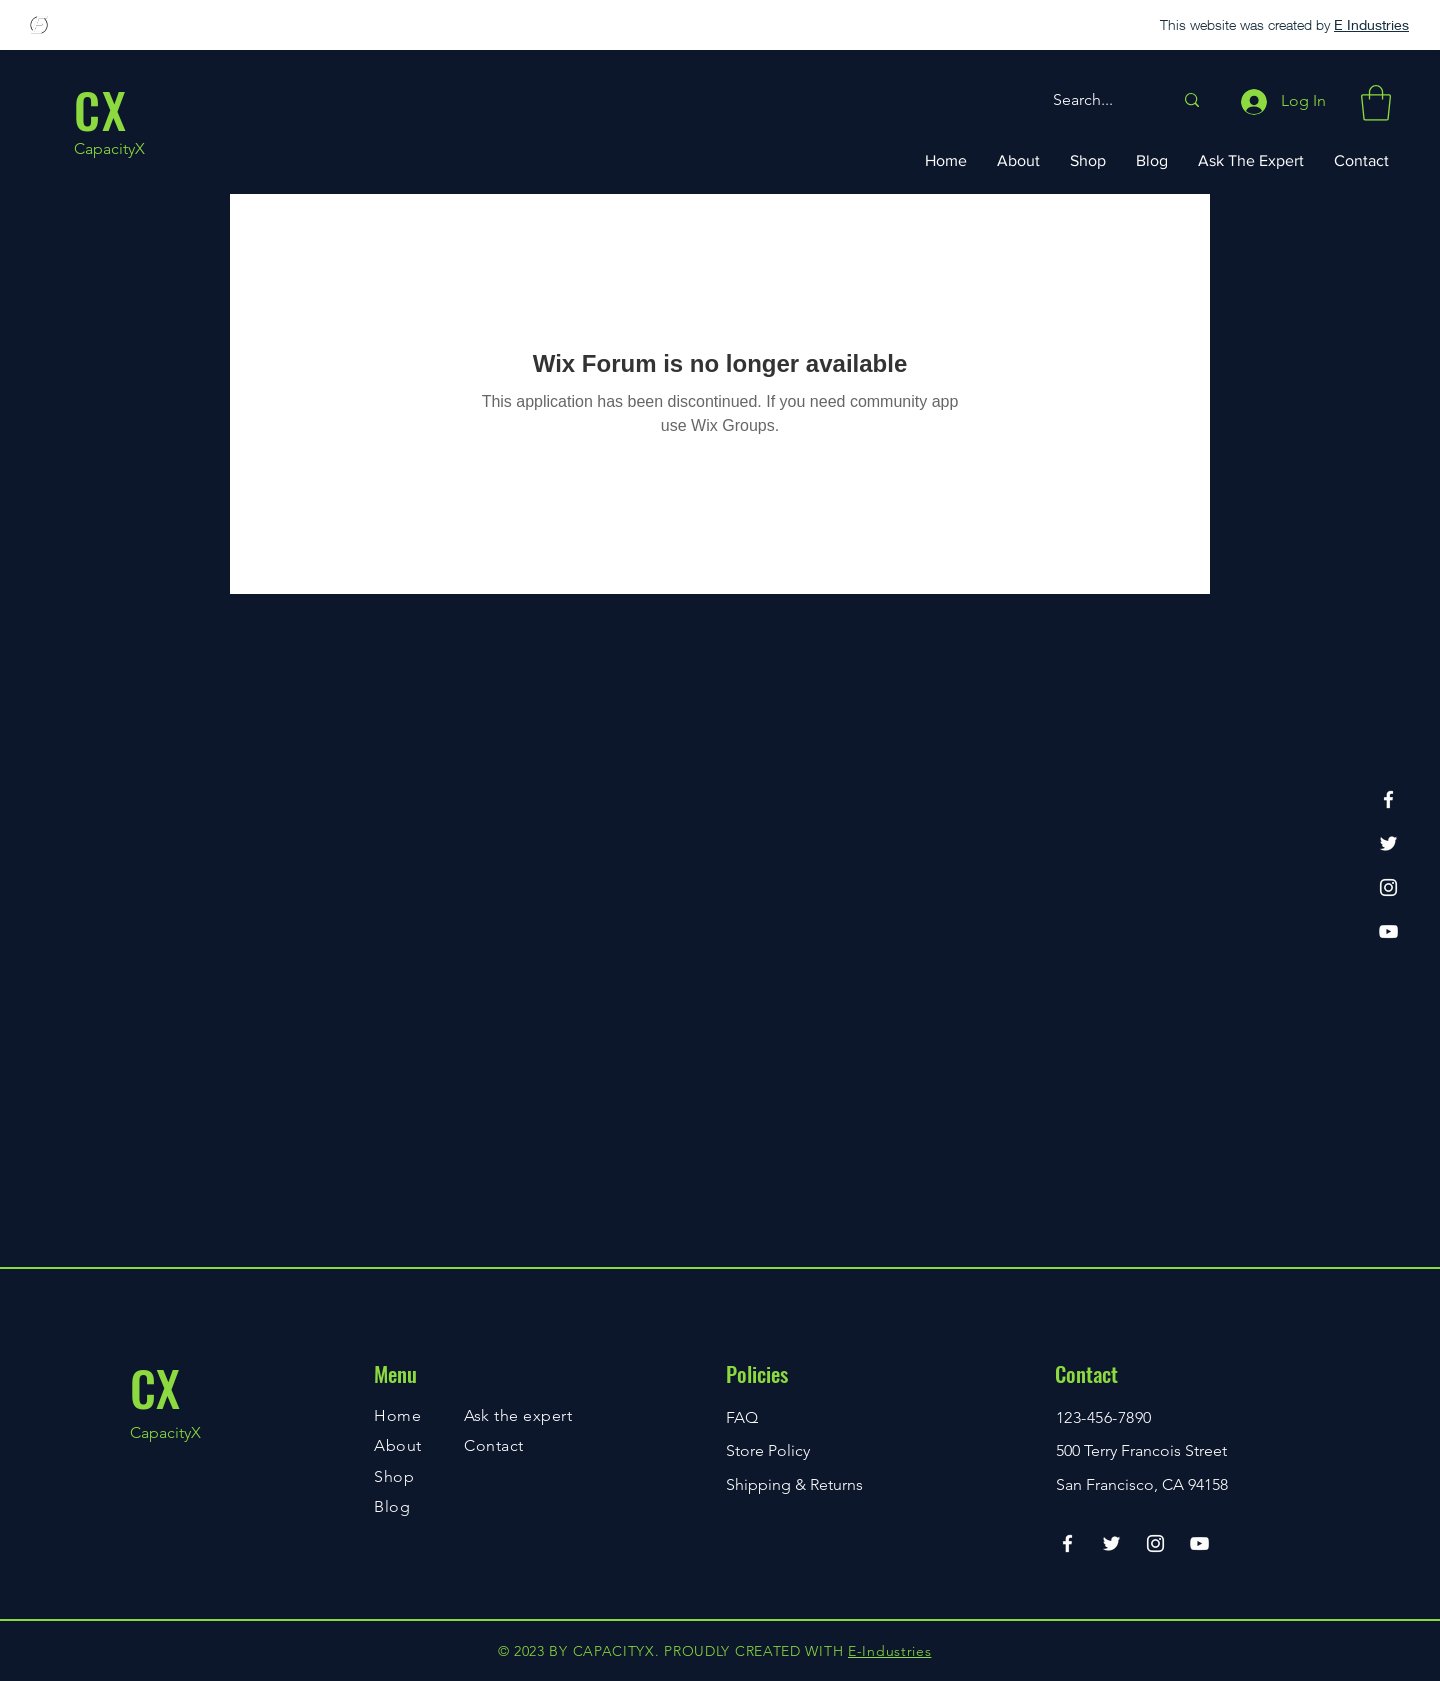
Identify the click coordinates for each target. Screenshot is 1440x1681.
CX (155, 1387)
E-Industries (889, 1651)
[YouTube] (1388, 931)
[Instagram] (1388, 887)
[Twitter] (1388, 843)
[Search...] (1098, 100)
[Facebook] (1388, 799)
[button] (1376, 103)
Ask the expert (518, 1415)
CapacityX (109, 148)
